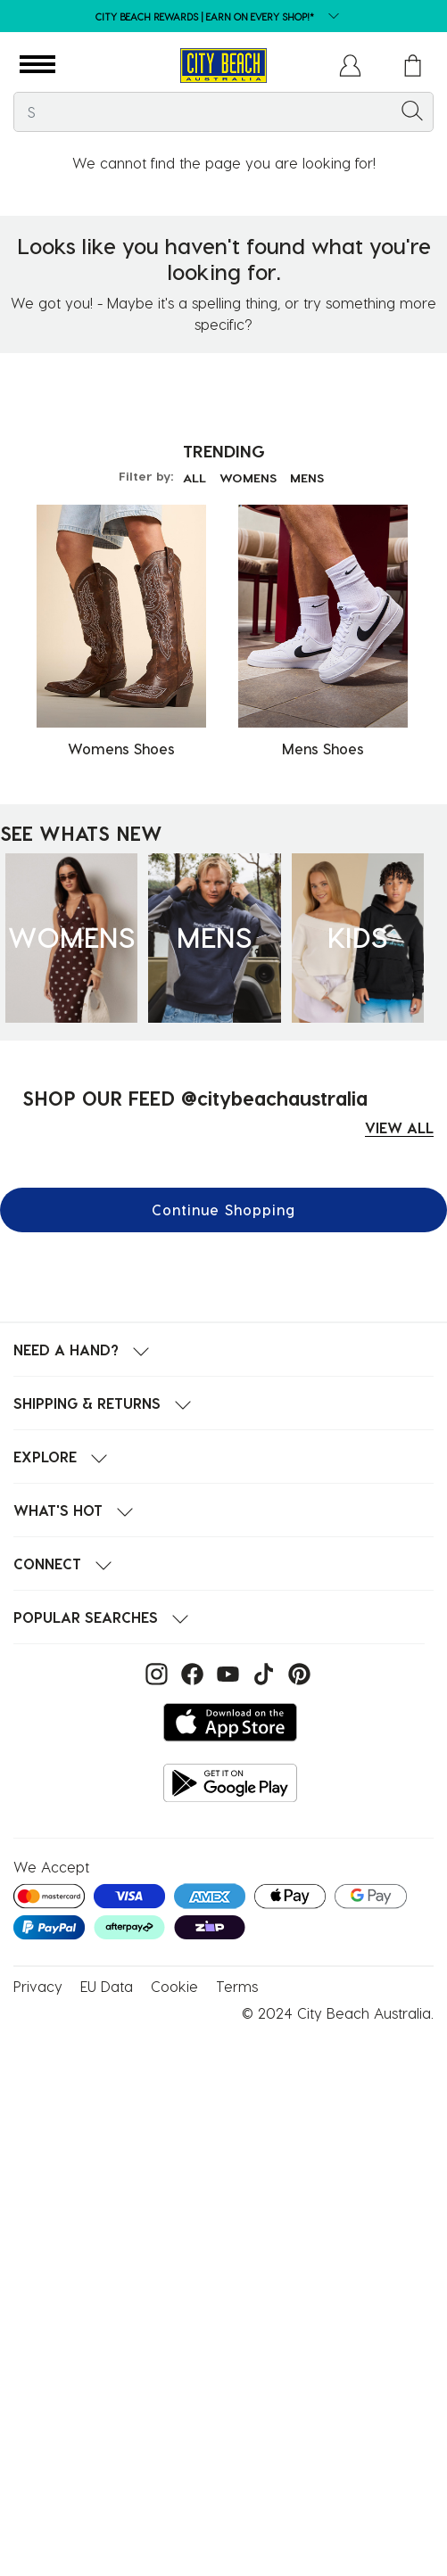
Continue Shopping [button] (223, 1209)
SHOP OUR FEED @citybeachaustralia (195, 1097)
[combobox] (223, 112)
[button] (37, 65)
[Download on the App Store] (230, 1722)
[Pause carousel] (432, 4)
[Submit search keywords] (412, 109)
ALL (194, 477)
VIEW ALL (399, 1127)
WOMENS (248, 477)
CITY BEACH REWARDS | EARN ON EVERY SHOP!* (204, 16)
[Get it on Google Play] (230, 1783)
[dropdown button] (328, 17)
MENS (307, 477)
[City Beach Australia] (223, 65)
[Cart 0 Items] (412, 65)
